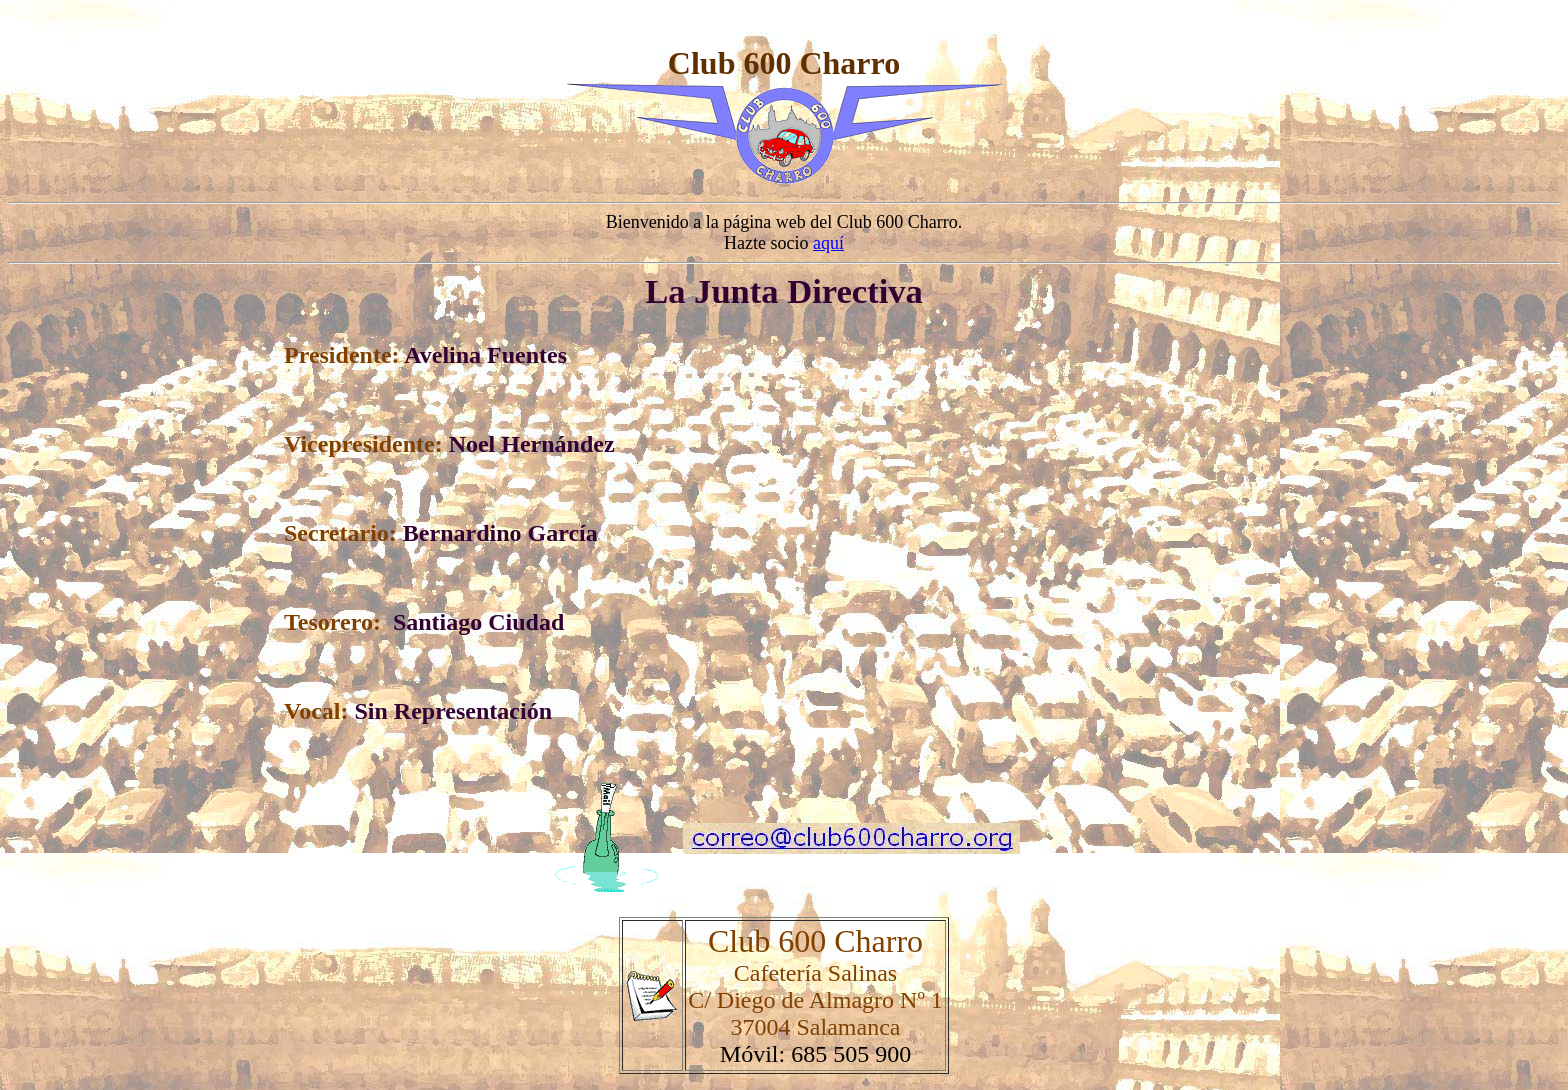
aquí (828, 243)
